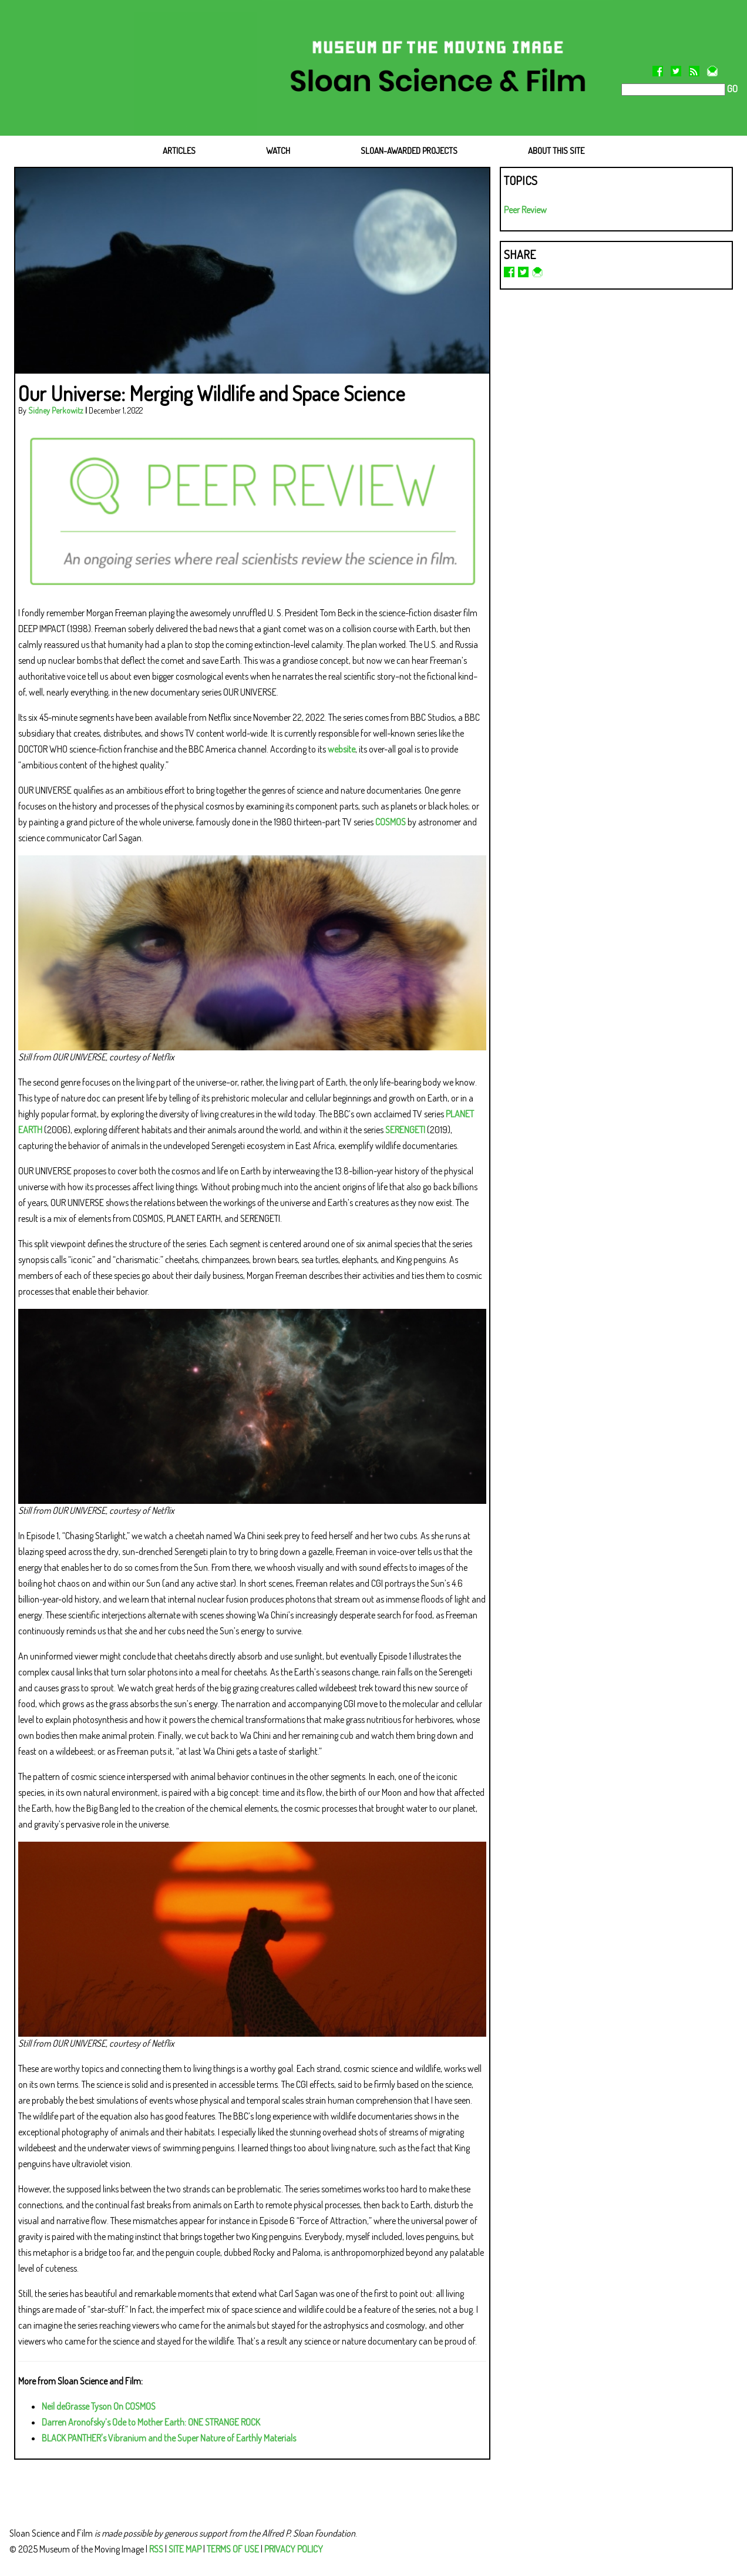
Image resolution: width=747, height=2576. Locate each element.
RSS (156, 2549)
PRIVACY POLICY (293, 2549)
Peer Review (525, 210)
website (341, 749)
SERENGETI (405, 1130)
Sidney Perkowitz (55, 410)
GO (731, 89)
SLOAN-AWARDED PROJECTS (409, 150)
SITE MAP (185, 2549)
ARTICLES (179, 150)
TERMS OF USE (233, 2549)
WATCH (278, 150)
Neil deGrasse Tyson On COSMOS (99, 2406)
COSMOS (390, 822)
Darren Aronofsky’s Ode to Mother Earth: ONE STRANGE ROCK (151, 2422)
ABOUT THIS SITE (556, 150)
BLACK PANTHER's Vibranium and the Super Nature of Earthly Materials (169, 2438)
